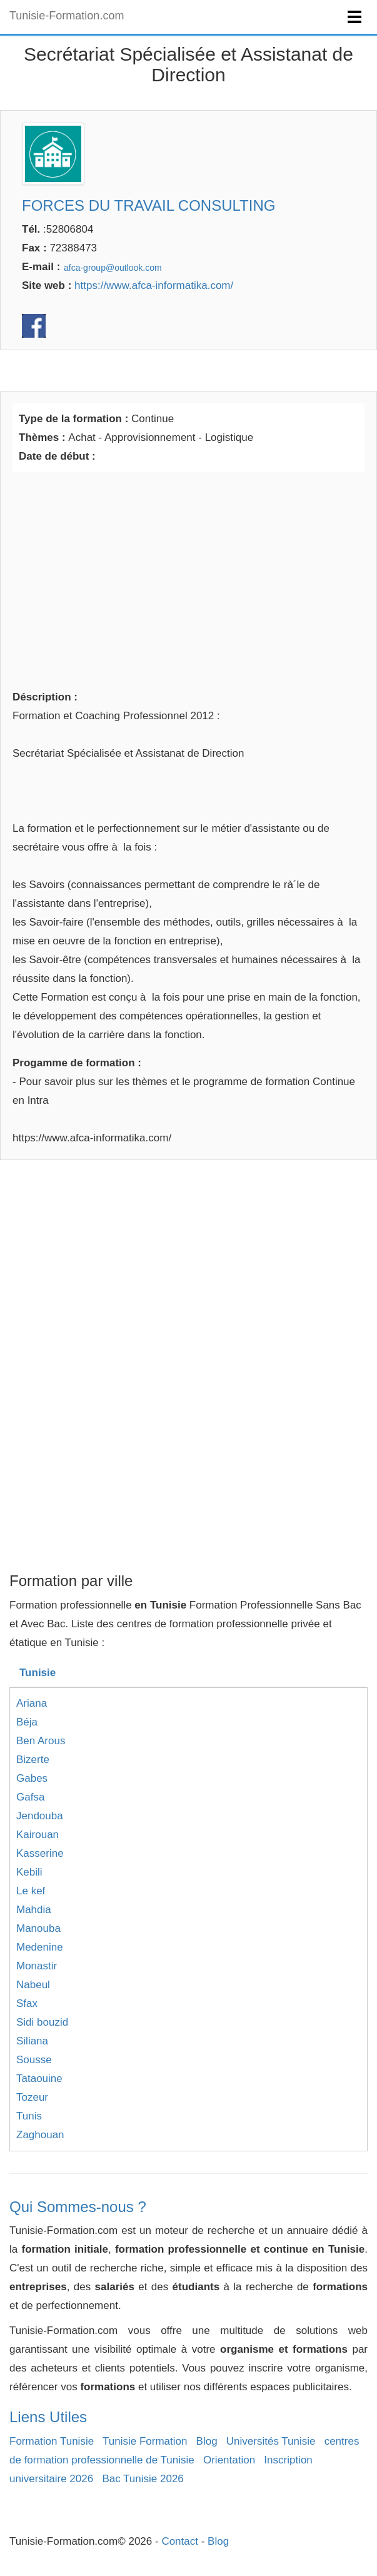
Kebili (29, 1872)
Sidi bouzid (42, 2022)
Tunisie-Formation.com (66, 15)
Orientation (229, 2460)
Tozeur (32, 2097)
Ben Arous (40, 1741)
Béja (27, 1722)
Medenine (39, 1947)
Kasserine (40, 1853)
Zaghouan (40, 2135)
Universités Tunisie (271, 2441)
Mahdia (33, 1910)
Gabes (32, 1778)
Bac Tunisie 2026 (142, 2479)
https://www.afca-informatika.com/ (153, 285)
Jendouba (39, 1816)
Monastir (36, 1966)
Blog (207, 2441)
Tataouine (39, 2078)
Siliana (32, 2041)
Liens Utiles (48, 2416)
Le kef (30, 1891)
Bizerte (32, 1759)
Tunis (29, 2116)
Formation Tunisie (51, 2441)
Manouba (38, 1928)
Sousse (34, 2060)
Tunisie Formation (145, 2441)
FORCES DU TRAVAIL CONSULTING (148, 205)
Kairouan (37, 1835)
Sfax (27, 2003)
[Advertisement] (188, 578)
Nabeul (33, 1985)
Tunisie (37, 1673)
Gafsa (30, 1797)
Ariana (31, 1703)
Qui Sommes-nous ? (77, 2206)
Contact (179, 2541)
